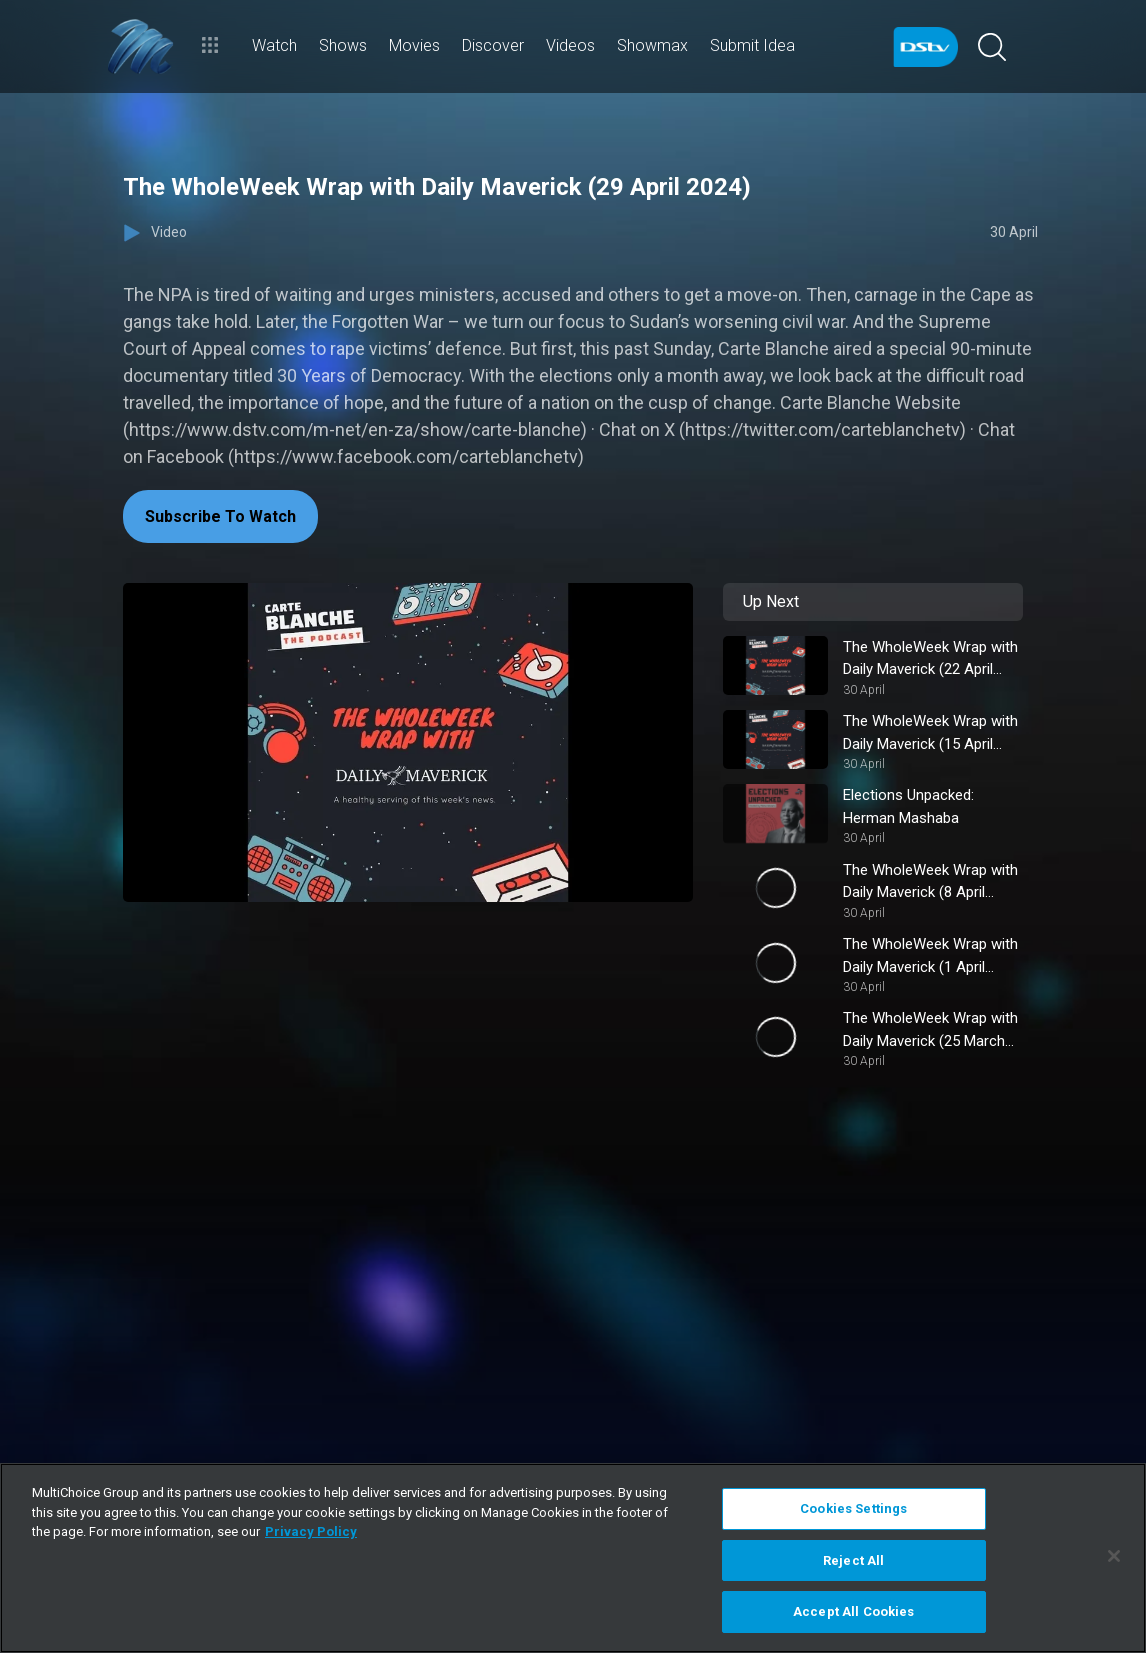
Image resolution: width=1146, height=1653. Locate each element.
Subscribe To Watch (220, 516)
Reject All (853, 1560)
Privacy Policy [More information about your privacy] (311, 1531)
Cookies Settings (853, 1508)
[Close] (1114, 1556)
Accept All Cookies (853, 1611)
